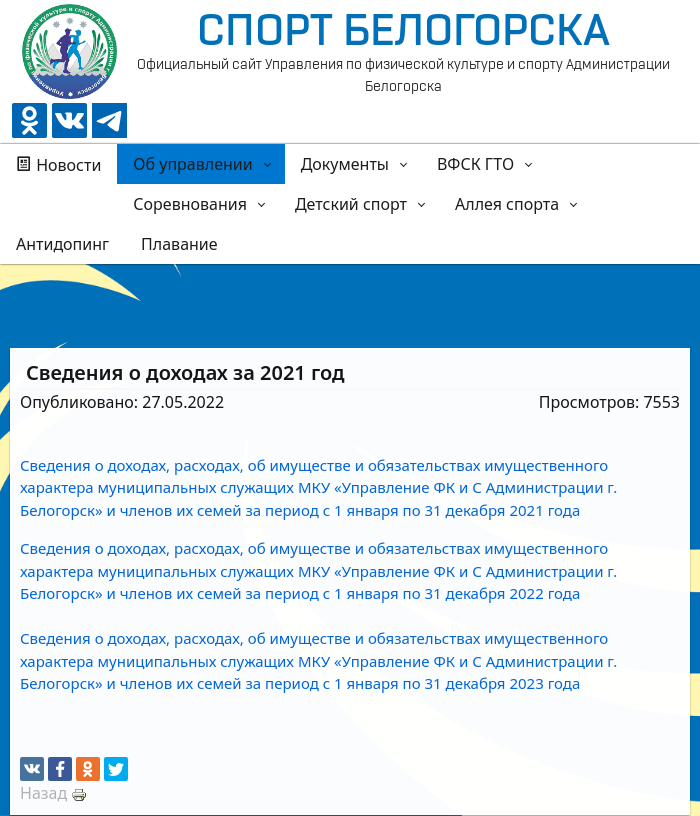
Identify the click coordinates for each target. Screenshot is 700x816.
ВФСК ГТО (475, 164)
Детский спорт (351, 204)
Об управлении (192, 164)
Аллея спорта (507, 204)
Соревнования (190, 204)
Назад (43, 793)
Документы (345, 164)
